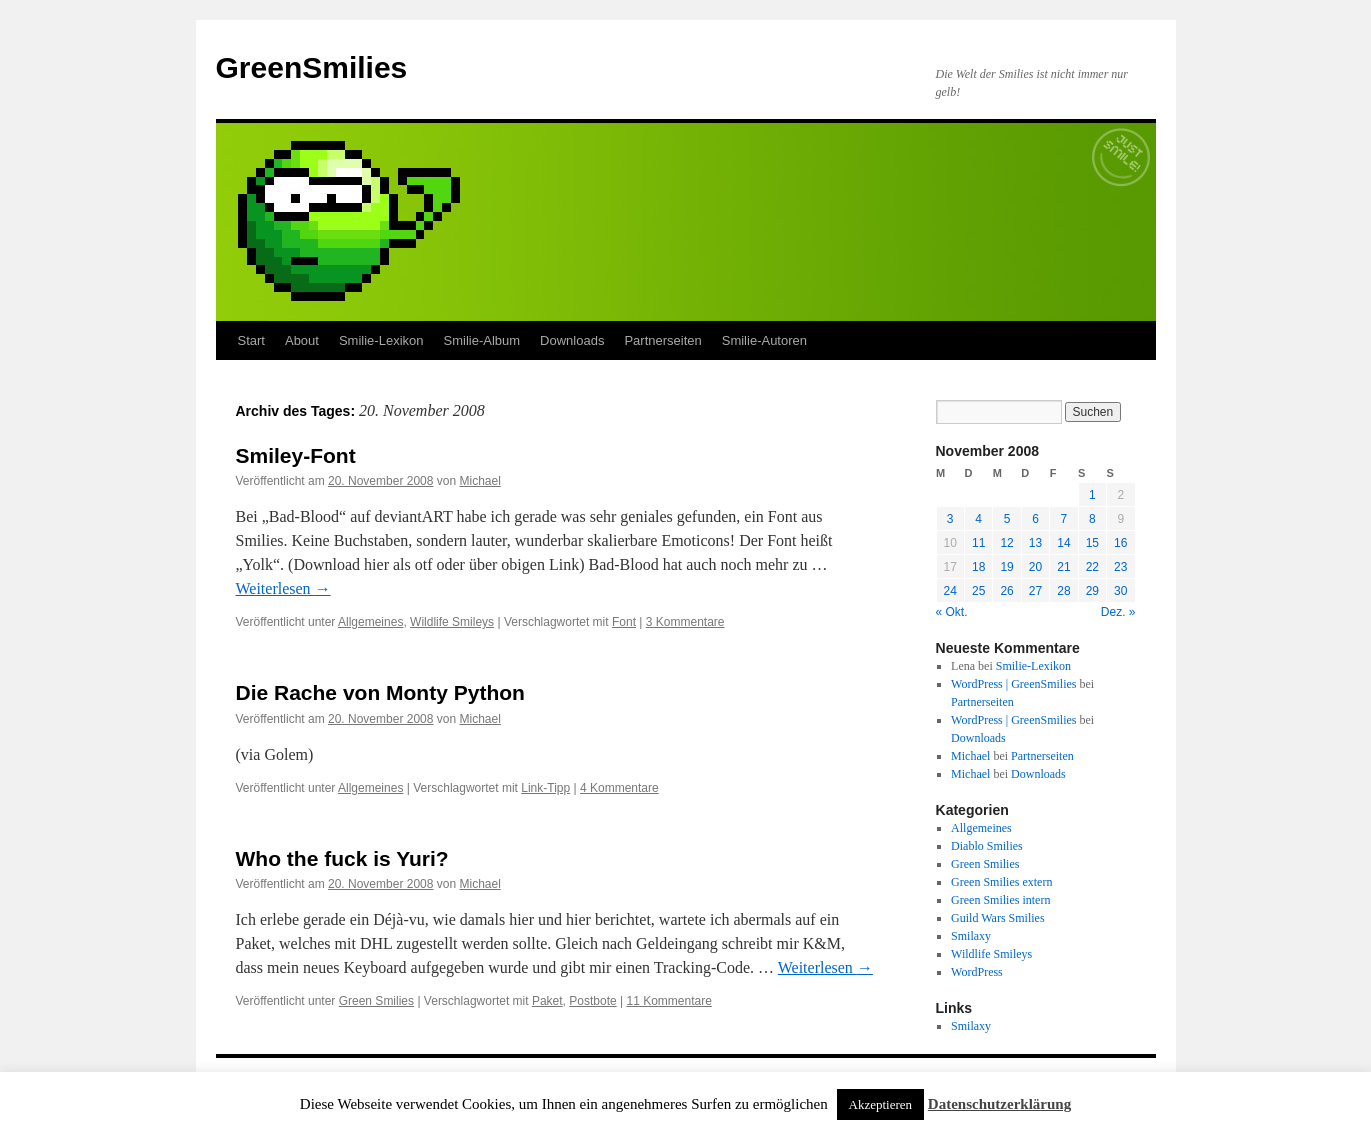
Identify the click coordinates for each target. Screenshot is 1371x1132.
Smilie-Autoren (764, 340)
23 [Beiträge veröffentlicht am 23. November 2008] (1120, 567)
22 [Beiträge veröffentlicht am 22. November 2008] (1092, 567)
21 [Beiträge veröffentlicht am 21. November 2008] (1063, 567)
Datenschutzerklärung (999, 1104)
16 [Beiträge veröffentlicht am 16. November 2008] (1120, 543)
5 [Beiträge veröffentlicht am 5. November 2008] (1007, 519)
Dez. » (1118, 612)
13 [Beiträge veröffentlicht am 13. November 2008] (1035, 543)
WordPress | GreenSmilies (1013, 684)
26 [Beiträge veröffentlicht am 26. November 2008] (1006, 591)
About (302, 340)
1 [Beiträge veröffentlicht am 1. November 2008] (1092, 495)
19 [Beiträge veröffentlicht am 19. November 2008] (1006, 567)
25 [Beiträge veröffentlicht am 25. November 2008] (978, 591)
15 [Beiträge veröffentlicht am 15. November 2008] (1092, 543)
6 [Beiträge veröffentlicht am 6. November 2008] (1035, 519)
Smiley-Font (296, 455)
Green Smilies (376, 1001)
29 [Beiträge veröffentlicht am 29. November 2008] (1092, 591)
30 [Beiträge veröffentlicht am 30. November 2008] (1120, 591)
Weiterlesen (283, 588)
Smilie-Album (482, 340)
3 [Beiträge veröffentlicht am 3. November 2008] (950, 519)
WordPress (977, 972)
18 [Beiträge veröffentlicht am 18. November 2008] (978, 567)
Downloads (572, 340)
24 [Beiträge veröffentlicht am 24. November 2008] (950, 591)
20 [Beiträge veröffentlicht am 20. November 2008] (1035, 567)
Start (251, 340)
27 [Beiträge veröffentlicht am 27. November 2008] (1035, 591)
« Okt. (952, 612)
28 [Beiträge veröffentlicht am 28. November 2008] (1063, 591)
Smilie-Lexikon (381, 340)
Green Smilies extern (1001, 882)
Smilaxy (971, 936)
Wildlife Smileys (452, 622)
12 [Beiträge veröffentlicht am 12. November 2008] (1006, 543)
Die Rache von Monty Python (380, 692)
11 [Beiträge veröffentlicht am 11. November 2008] (978, 543)
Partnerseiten (662, 340)
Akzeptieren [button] (881, 1104)
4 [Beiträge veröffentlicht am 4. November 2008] (978, 519)
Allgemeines (370, 622)
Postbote (592, 1001)
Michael (479, 481)
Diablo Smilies (987, 846)
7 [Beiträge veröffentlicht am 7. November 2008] (1064, 519)
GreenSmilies (312, 67)
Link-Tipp (545, 788)
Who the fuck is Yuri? (342, 858)
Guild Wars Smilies (997, 918)
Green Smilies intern (1000, 900)
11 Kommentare (668, 1001)
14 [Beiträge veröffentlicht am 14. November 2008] (1063, 543)
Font (624, 622)
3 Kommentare (685, 622)
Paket (547, 1001)
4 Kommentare (619, 788)
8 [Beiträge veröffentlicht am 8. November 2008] (1092, 519)
